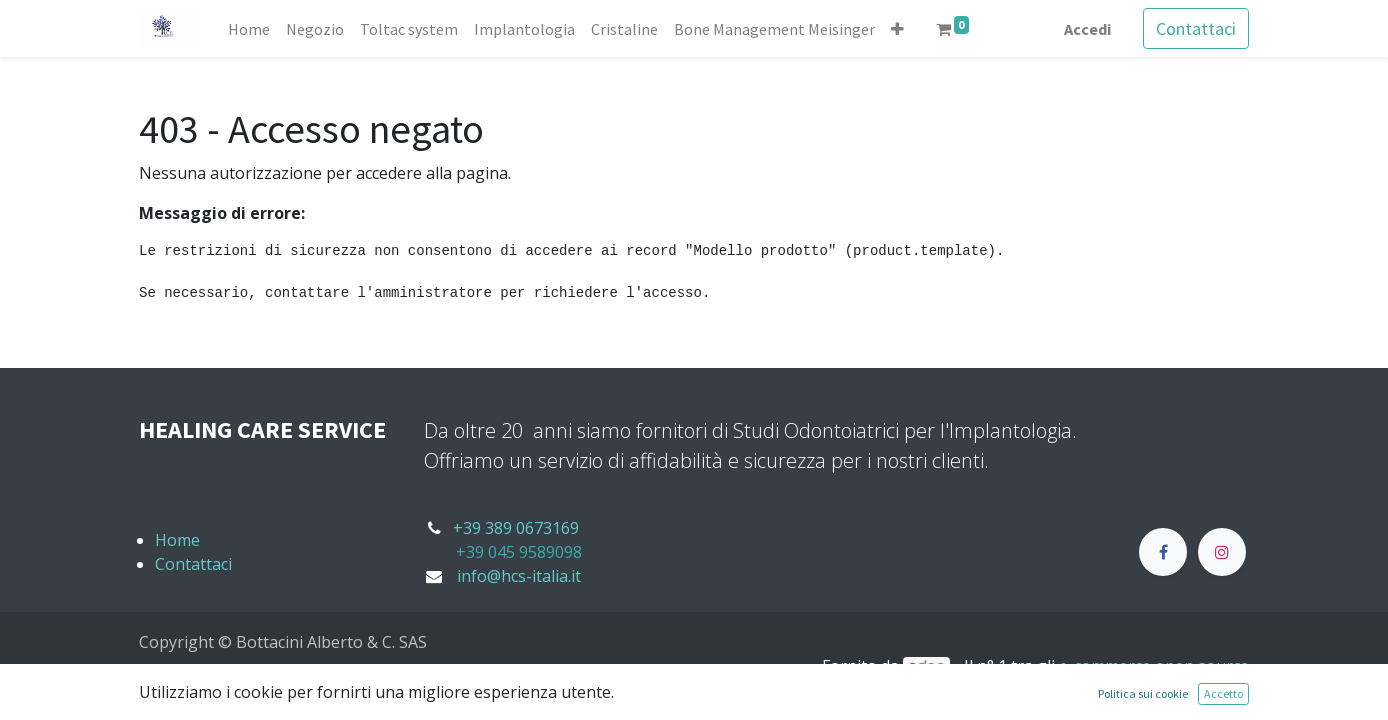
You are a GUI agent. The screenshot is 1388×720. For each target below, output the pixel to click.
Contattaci (1196, 28)
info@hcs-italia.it (519, 576)
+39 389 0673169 (516, 528)
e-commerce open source (1154, 666)
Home (177, 540)
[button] (897, 29)
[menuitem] (249, 29)
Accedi (1087, 29)
